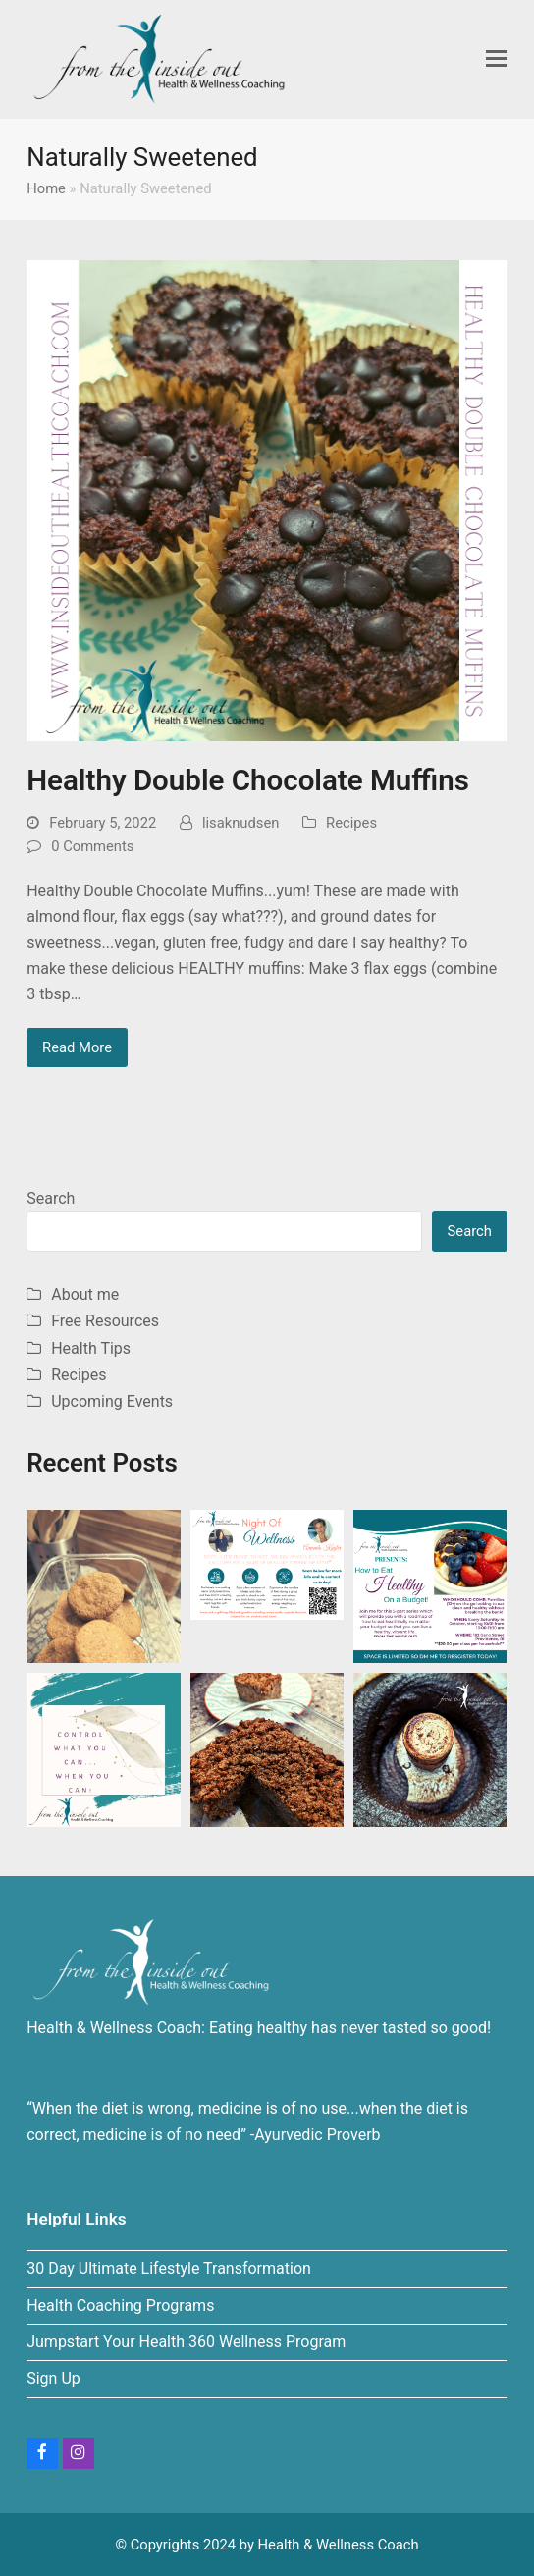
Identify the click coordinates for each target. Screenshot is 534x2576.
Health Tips (91, 1348)
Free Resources (105, 1321)
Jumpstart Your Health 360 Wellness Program (186, 2342)
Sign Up (53, 2378)
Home (46, 188)
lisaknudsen (240, 823)
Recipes (351, 823)
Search (51, 1198)
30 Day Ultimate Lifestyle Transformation (169, 2268)
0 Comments (92, 846)
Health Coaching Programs (120, 2305)
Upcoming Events (112, 1401)
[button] (496, 59)
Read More (77, 1047)
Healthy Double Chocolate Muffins (248, 780)
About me (85, 1294)
